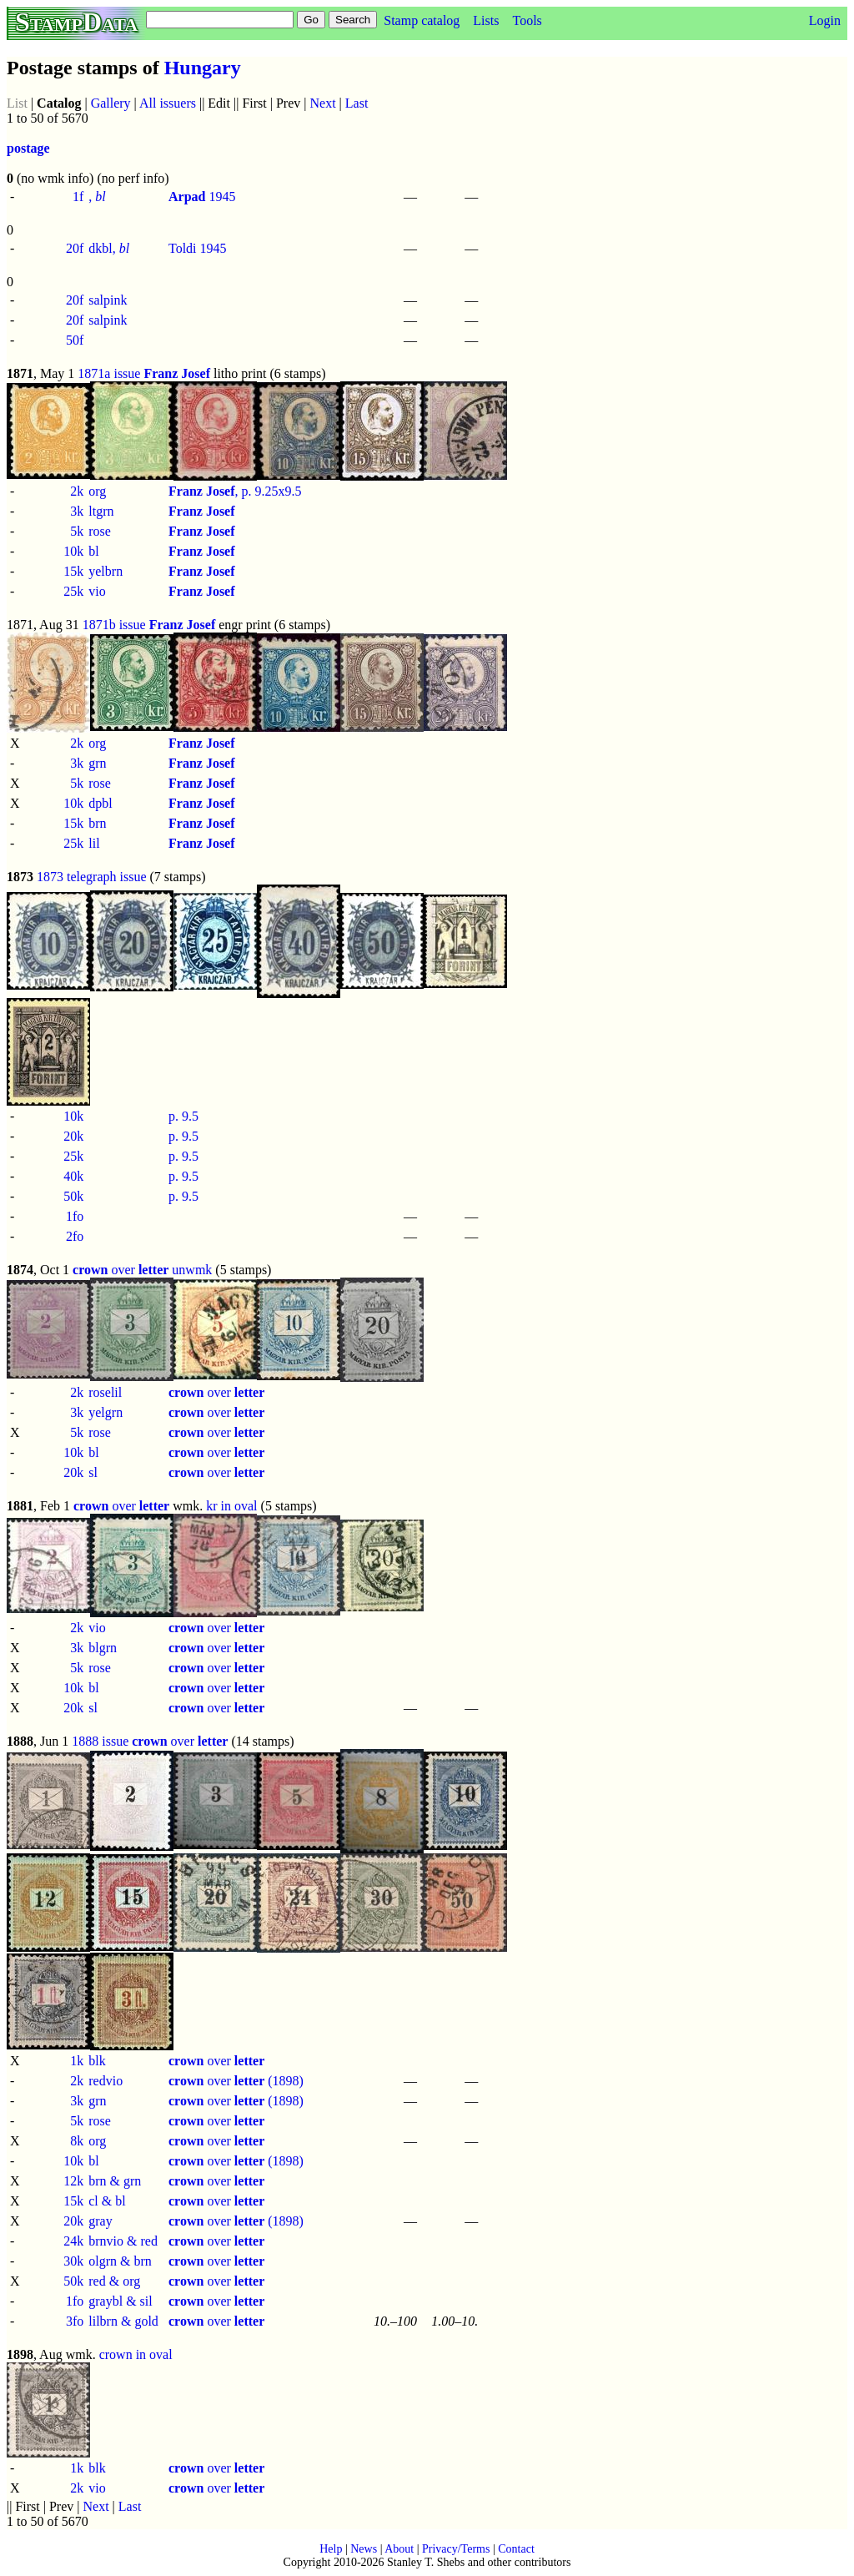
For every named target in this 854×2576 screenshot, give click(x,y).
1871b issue (114, 625)
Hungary (202, 67)
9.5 (190, 1116)
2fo (74, 1236)
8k (76, 2141)
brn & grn (114, 2181)
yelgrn (105, 1412)
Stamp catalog (422, 20)
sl (93, 1472)
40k (73, 1176)
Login (825, 20)
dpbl (100, 803)
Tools (526, 20)
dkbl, (108, 248)
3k (76, 511)
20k (73, 1136)
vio (96, 591)
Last (357, 103)
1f (78, 196)
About (399, 2549)
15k (73, 571)
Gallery (111, 103)
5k (76, 531)
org (97, 491)
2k (76, 491)
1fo (74, 1216)
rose (99, 531)
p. (175, 1116)
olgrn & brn (120, 2261)
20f (74, 248)
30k (73, 2261)
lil (93, 843)
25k (73, 591)
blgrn (102, 1648)
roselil (105, 1392)
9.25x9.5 (278, 491)
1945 (201, 196)
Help (330, 2549)
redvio (105, 2081)
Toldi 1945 (197, 248)
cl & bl (106, 2201)
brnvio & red (123, 2241)
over (120, 1270)
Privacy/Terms (456, 2549)
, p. (211, 491)
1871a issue (109, 373)
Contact (516, 2549)
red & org (114, 2281)
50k (73, 1196)
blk (96, 2061)
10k (73, 551)
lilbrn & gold (123, 2321)
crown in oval (136, 2354)
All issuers (167, 103)
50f (74, 340)
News (363, 2549)
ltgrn (100, 511)
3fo (74, 2321)
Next (323, 103)
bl (93, 551)
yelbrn (105, 571)
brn (97, 823)
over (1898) (236, 2081)
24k (73, 2241)
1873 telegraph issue (92, 877)
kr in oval (231, 1506)
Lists (486, 20)
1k (76, 2061)
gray (100, 2221)
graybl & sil (120, 2301)
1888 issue (100, 1741)
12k (73, 2181)
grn (97, 763)
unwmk (192, 1270)
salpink (107, 300)
